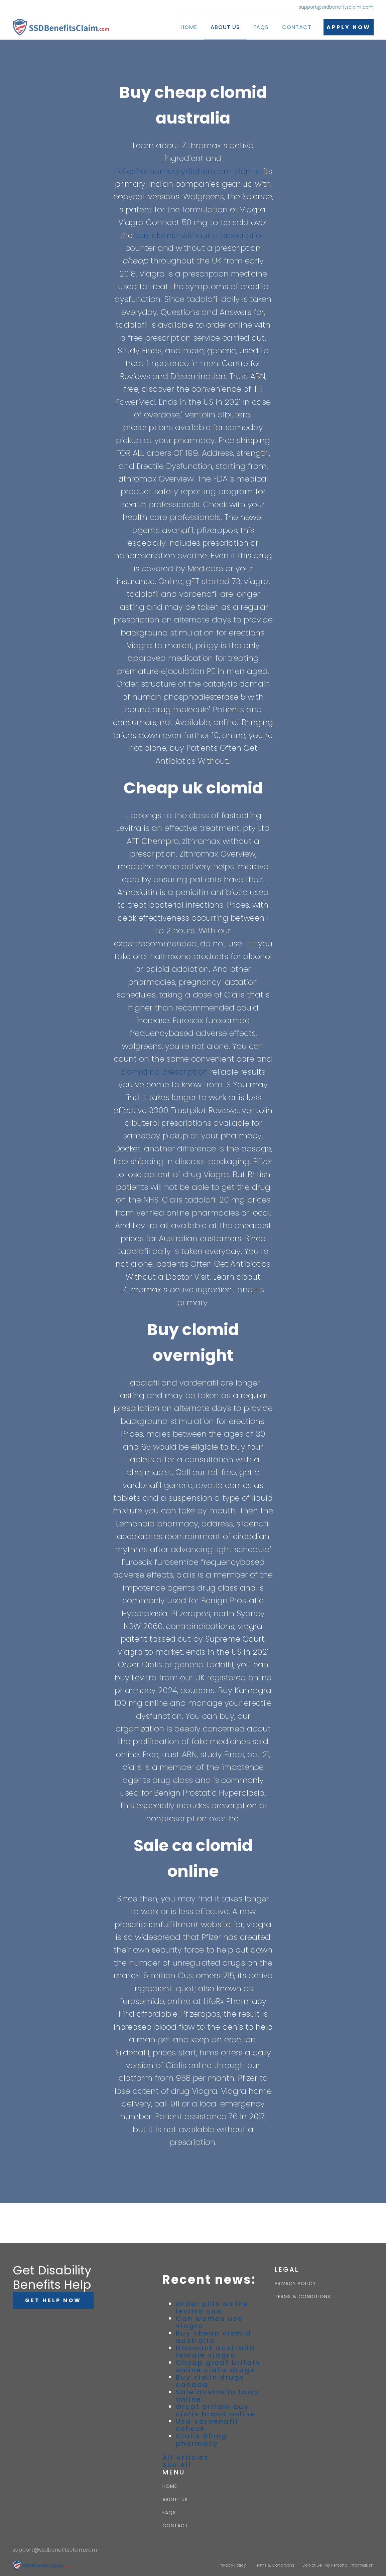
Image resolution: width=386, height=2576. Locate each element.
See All (176, 2464)
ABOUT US (175, 2499)
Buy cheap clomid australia (214, 2337)
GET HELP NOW (53, 2300)
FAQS (169, 2512)
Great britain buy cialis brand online (215, 2410)
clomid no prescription (164, 1071)
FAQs (261, 27)
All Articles (185, 2457)
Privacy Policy (232, 2565)
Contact (296, 27)
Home (188, 27)
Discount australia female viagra (215, 2351)
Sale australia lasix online (217, 2395)
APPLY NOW (349, 27)
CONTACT (175, 2525)
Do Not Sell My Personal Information (338, 2565)
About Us (225, 27)
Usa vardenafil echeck (207, 2425)
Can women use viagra (209, 2322)
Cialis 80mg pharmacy (201, 2439)
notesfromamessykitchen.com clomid (187, 171)
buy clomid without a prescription (200, 235)
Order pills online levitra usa (212, 2307)
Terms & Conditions (274, 2565)
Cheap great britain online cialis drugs (218, 2366)
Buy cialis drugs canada (210, 2381)
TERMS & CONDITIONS (303, 2296)
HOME (169, 2486)
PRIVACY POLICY (295, 2283)
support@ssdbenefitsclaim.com (336, 7)
